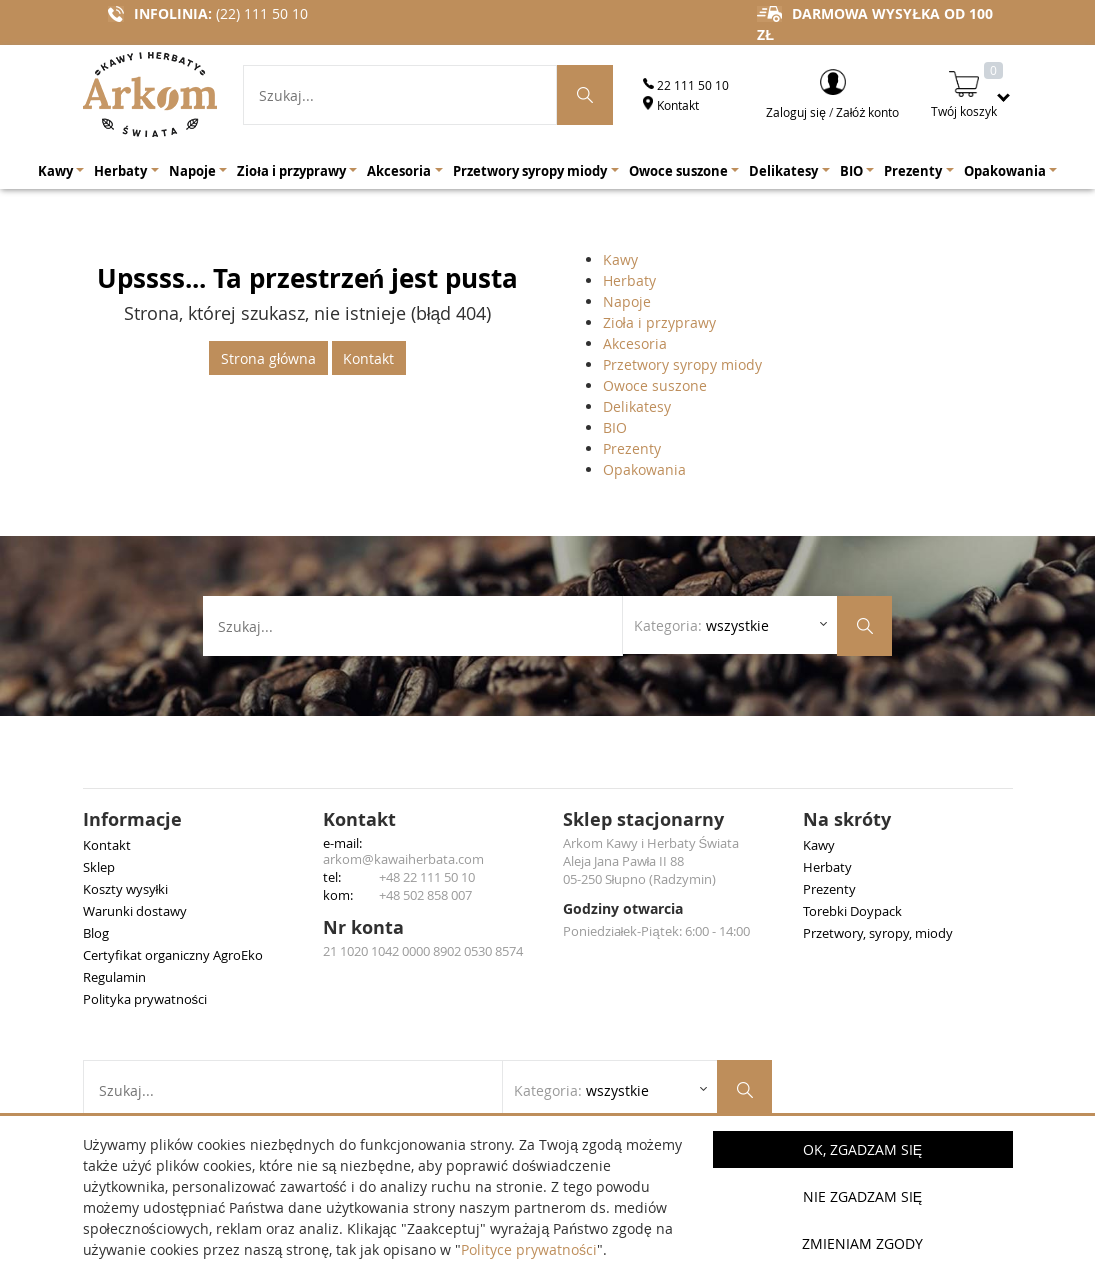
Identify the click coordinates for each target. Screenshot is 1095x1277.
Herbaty (629, 280)
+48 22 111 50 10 (427, 877)
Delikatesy (637, 406)
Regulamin (114, 977)
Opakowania (644, 469)
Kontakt (671, 105)
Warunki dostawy (135, 911)
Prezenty (632, 448)
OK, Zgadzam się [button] (862, 1149)
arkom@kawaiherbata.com (403, 859)
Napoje (627, 301)
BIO (615, 427)
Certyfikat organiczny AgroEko (173, 955)
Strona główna (268, 358)
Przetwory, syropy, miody (878, 933)
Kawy (620, 259)
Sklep (99, 867)
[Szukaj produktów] (585, 95)
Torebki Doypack (852, 911)
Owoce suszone (655, 385)
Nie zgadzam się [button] (862, 1196)
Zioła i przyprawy (659, 322)
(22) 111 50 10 (262, 13)
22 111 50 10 (686, 85)
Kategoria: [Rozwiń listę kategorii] (701, 625)
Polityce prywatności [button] (529, 1249)
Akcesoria (635, 343)
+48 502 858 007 (425, 895)
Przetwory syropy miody (682, 364)
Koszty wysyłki (126, 889)
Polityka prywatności (145, 999)
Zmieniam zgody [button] (862, 1243)
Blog (96, 933)
